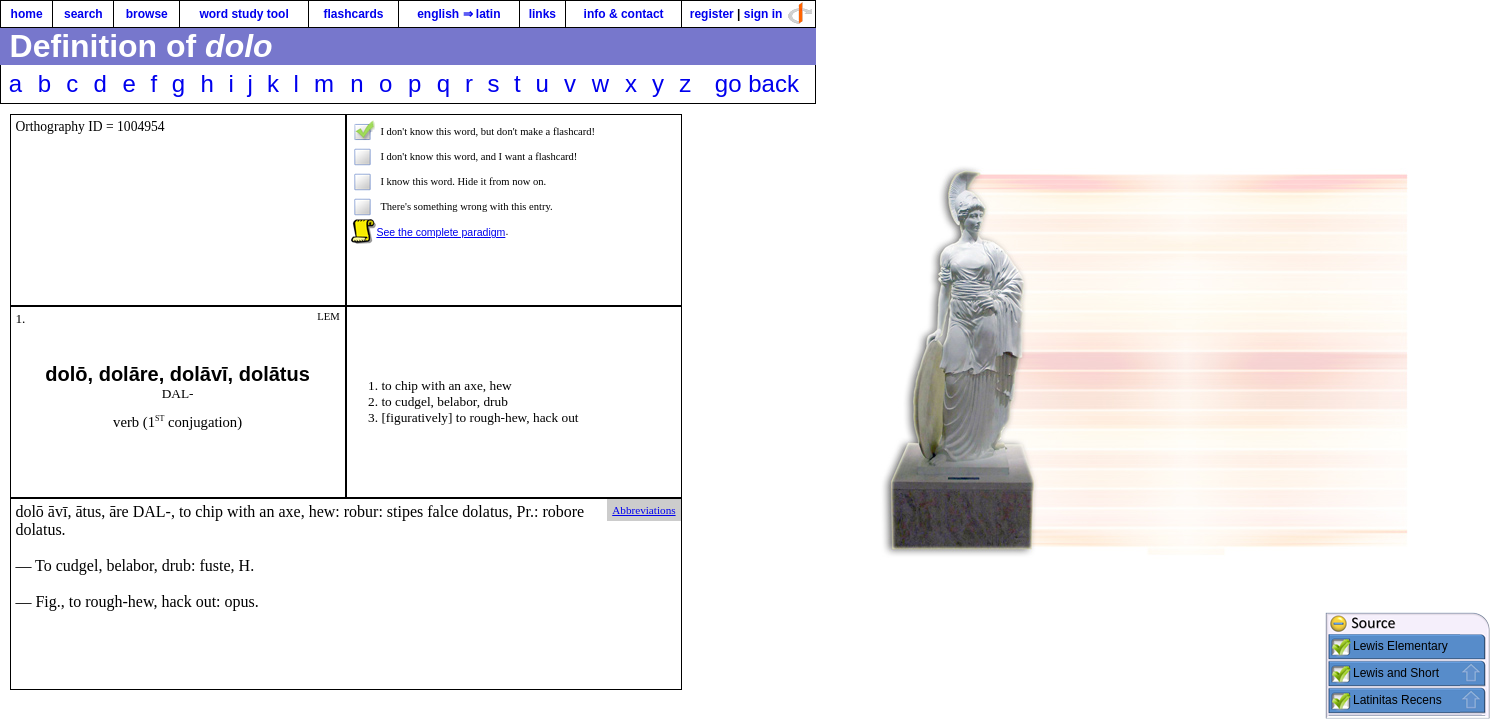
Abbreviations (643, 510)
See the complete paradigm (440, 232)
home (27, 14)
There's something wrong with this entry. (466, 206)
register (712, 14)
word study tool (243, 14)
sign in (763, 14)
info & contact (624, 14)
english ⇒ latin (458, 14)
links (542, 14)
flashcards (353, 14)
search (83, 14)
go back (757, 83)
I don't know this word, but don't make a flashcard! (487, 131)
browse (147, 14)
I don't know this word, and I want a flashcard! (478, 156)
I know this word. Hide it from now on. (463, 181)
